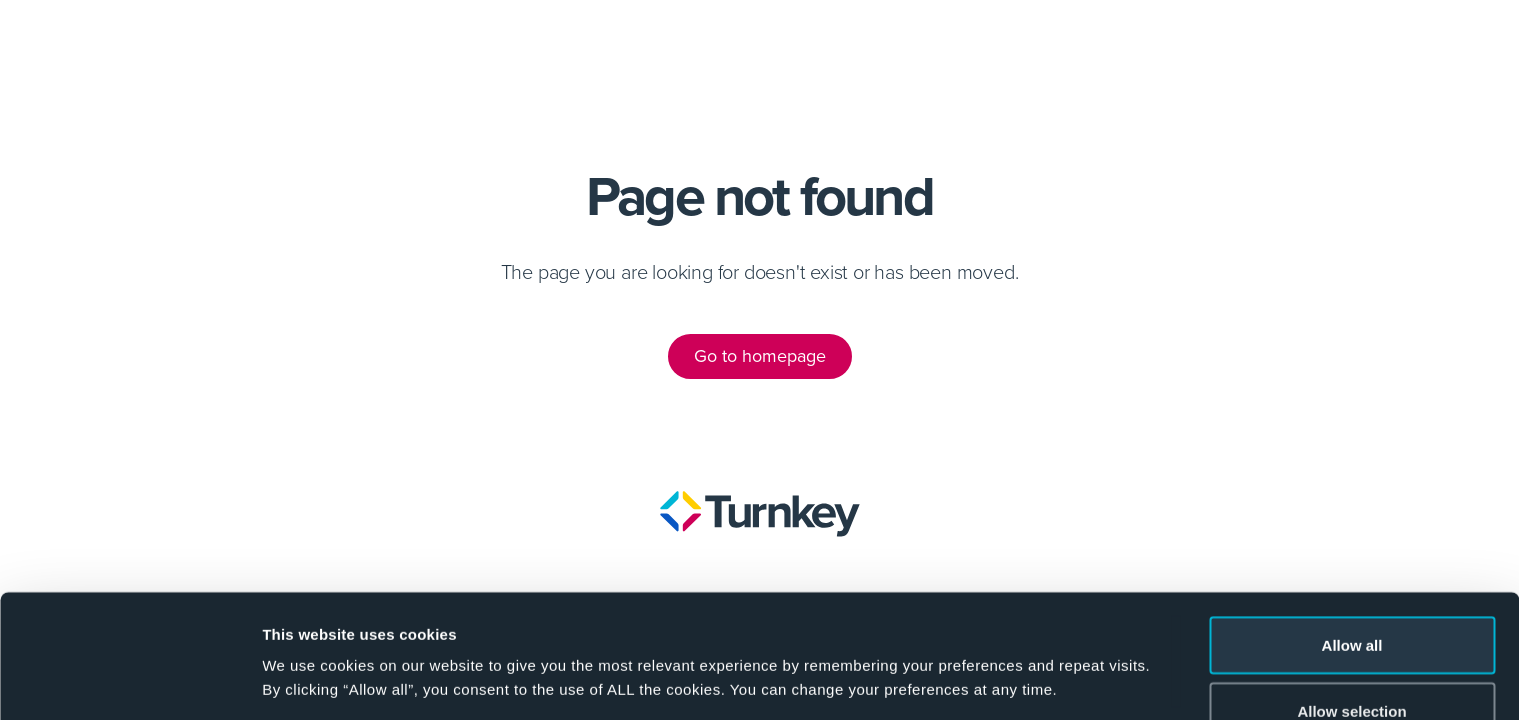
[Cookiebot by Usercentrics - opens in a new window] (129, 681)
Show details (1049, 644)
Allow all (1352, 535)
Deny (1352, 666)
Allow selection (1351, 601)
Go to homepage (760, 355)
